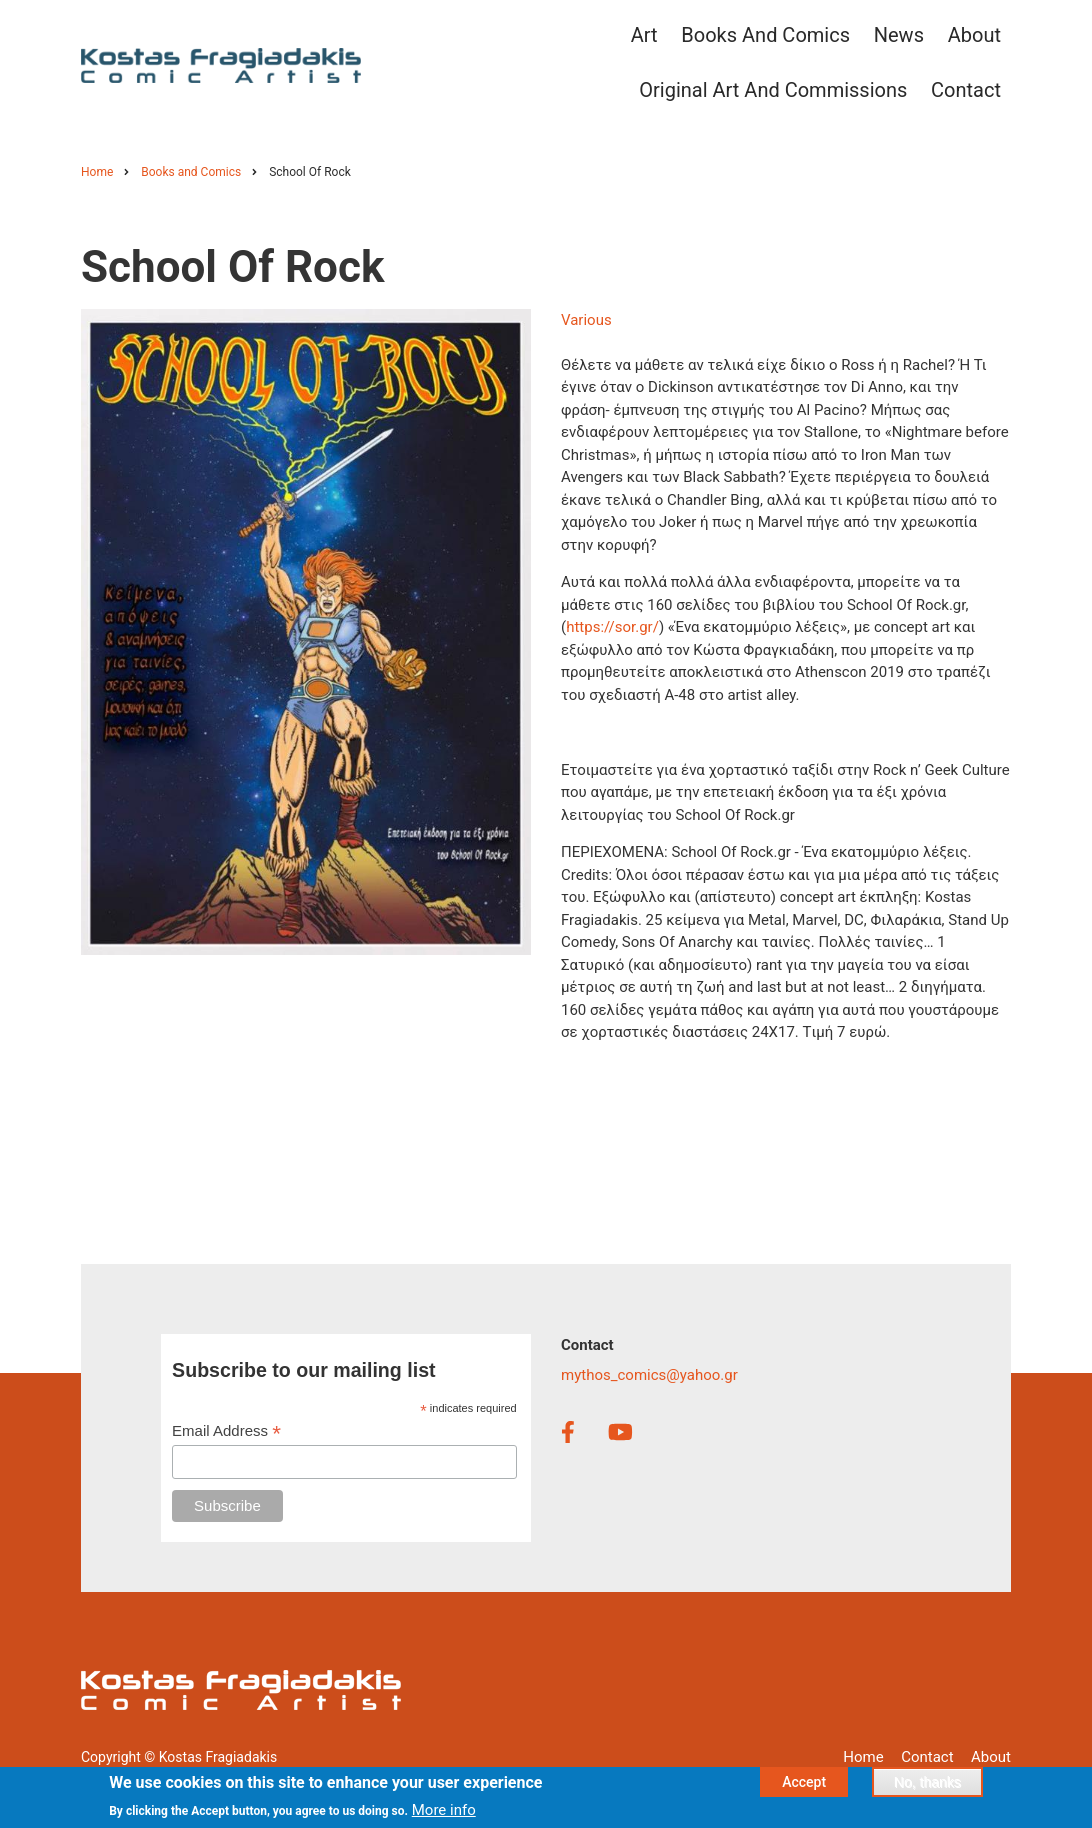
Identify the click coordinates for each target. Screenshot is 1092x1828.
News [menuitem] (899, 35)
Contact (927, 1757)
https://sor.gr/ (612, 627)
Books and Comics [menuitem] (765, 35)
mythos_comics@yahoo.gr (649, 1375)
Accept (804, 1786)
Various (586, 320)
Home (863, 1757)
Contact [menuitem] (966, 90)
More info (444, 1815)
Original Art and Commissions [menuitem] (773, 90)
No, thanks (927, 1786)
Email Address (226, 1431)
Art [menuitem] (644, 35)
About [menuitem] (974, 35)
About (991, 1757)
